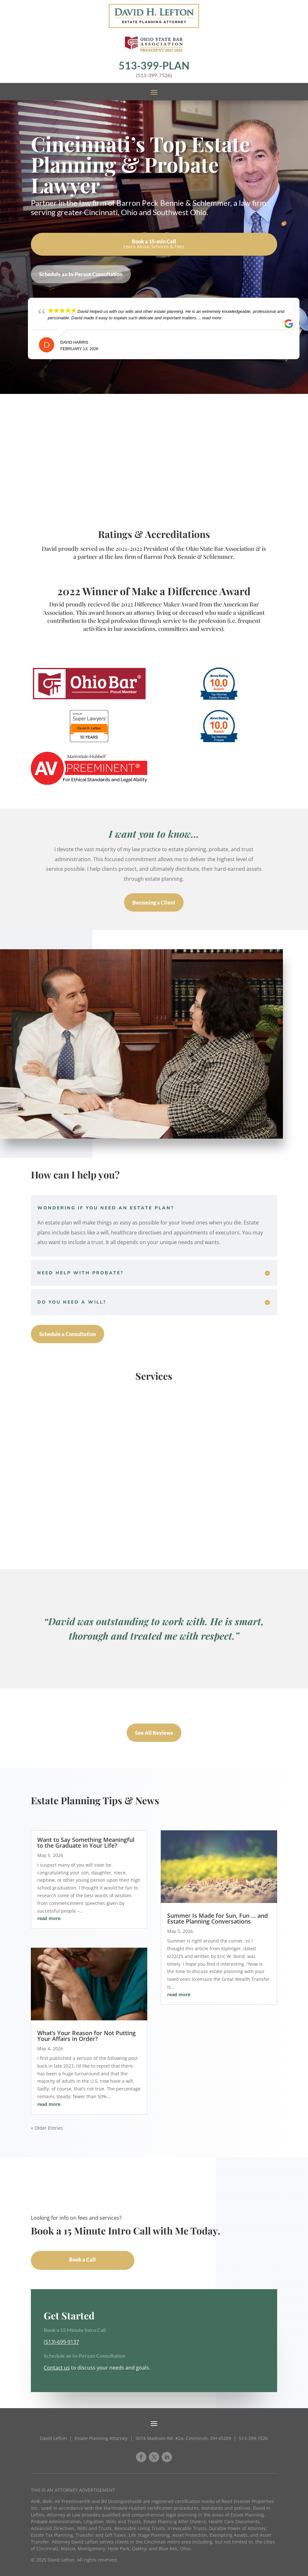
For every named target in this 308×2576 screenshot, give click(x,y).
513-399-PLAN (154, 65)
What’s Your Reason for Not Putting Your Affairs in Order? (86, 2036)
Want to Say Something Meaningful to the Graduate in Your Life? (85, 1842)
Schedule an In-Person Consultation (80, 274)
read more (48, 1918)
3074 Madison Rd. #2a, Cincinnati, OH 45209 (183, 2438)
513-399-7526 (253, 2438)
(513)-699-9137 (61, 2341)
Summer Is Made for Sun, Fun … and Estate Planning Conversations (217, 1918)
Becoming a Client (153, 902)
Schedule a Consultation (67, 1334)
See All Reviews (154, 1733)
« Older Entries (47, 2128)
